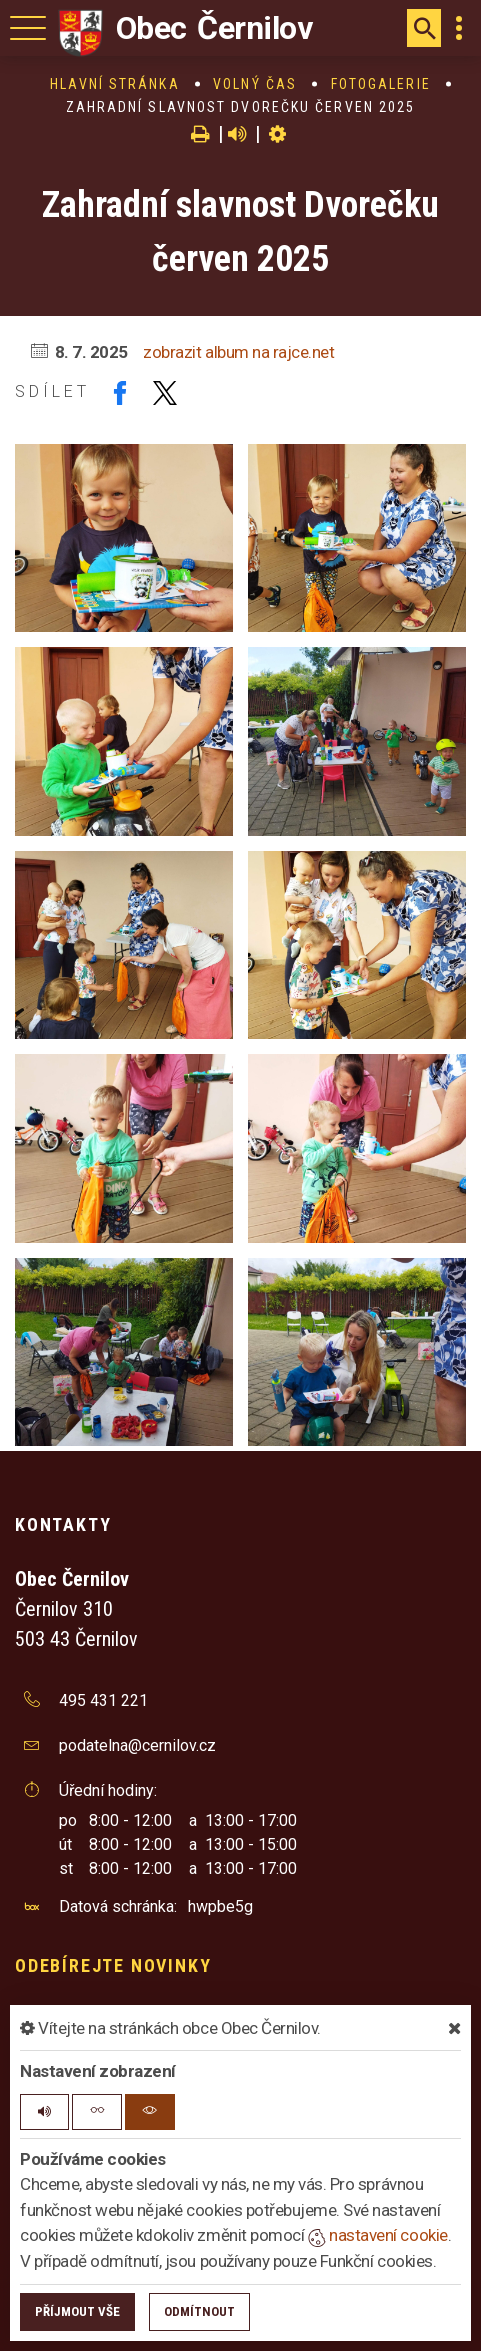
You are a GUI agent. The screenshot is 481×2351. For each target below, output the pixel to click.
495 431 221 (103, 1700)
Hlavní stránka (114, 84)
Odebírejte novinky (113, 1965)
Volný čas (255, 84)
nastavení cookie (378, 2235)
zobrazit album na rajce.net (238, 352)
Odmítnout (199, 2311)
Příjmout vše (77, 2311)
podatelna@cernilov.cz (137, 1745)
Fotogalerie (381, 84)
